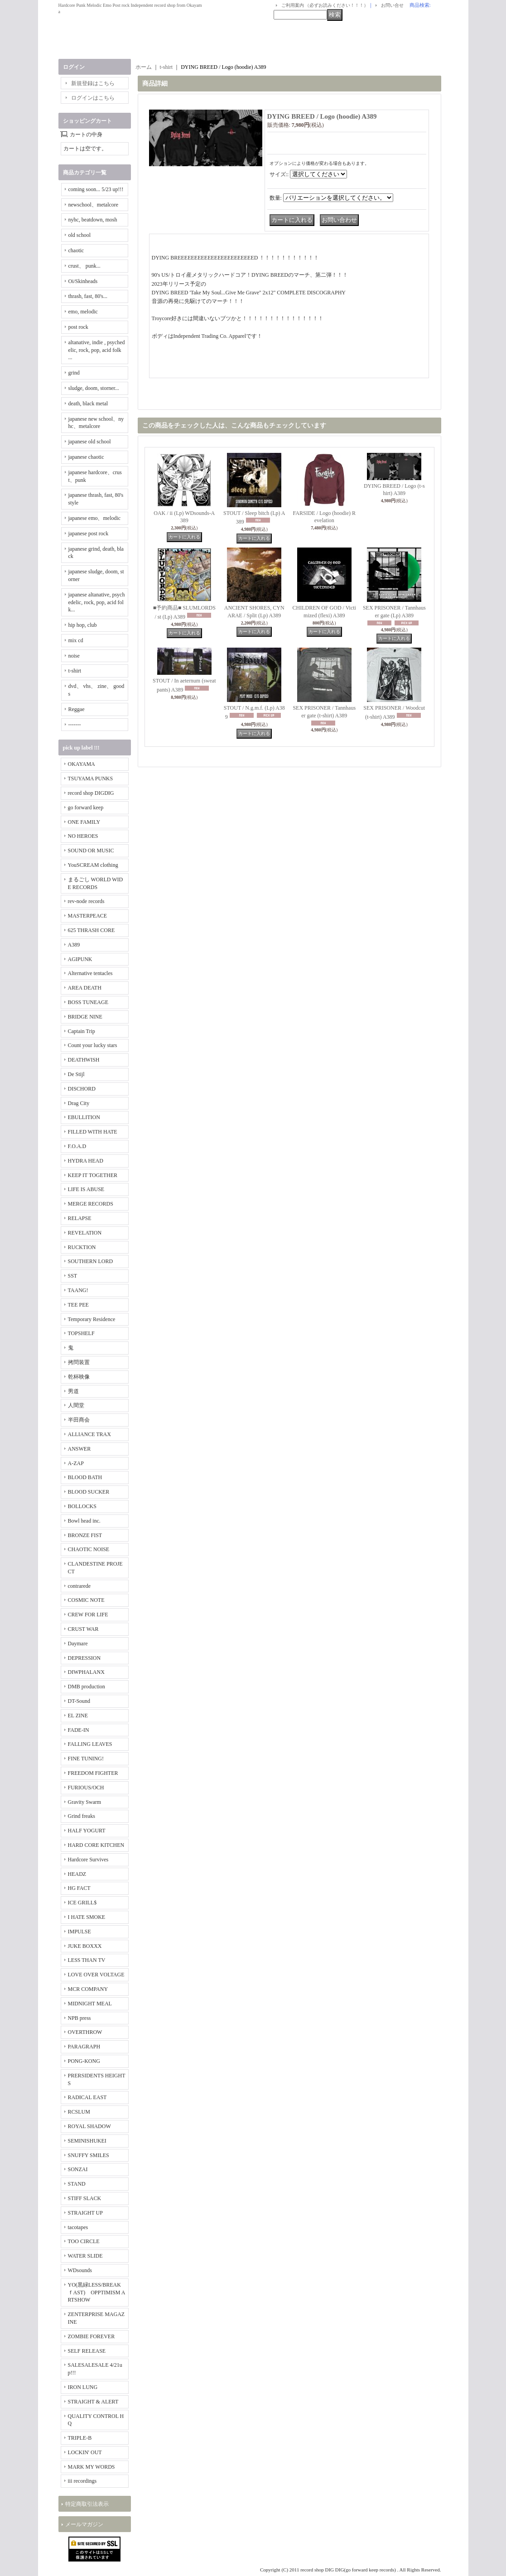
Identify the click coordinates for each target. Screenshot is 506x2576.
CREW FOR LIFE (88, 1614)
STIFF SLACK (84, 2198)
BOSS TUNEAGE (88, 1002)
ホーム (143, 67)
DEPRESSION (84, 1658)
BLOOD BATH (85, 1477)
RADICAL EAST (87, 2097)
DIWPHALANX (86, 1672)
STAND (77, 2184)
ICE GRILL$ (82, 1902)
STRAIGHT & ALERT (93, 2401)
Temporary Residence (92, 1319)
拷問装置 (79, 1362)
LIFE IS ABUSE (86, 1189)
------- (74, 724)
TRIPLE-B (80, 2438)
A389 (74, 945)
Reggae (76, 709)
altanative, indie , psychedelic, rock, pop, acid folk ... (96, 350)
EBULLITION (84, 1117)
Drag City (79, 1103)
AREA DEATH (84, 988)
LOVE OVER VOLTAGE (96, 1974)
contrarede (79, 1586)
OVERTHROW (85, 2032)
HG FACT (79, 1888)
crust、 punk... (84, 266)
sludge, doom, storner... (93, 388)
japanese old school (89, 441)
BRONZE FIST (85, 1535)
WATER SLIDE (85, 2256)
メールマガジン (84, 2524)
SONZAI (78, 2169)
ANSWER (79, 1449)
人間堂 (76, 1405)
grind (74, 373)
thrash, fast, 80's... (87, 296)
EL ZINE (78, 1715)
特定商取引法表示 (87, 2504)
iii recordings (82, 2481)
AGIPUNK (80, 959)
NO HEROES (83, 836)
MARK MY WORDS (91, 2467)
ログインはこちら (93, 98)
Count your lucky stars (92, 1045)
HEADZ (77, 1874)
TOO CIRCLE (84, 2241)
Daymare (78, 1643)
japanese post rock (88, 533)
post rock (78, 327)
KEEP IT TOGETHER (93, 1175)
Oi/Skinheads (83, 281)
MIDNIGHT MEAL (90, 2003)
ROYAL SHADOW (89, 2126)
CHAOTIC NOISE (89, 1549)
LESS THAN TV (87, 1960)
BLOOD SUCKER (89, 1492)
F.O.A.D (77, 1146)
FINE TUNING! (86, 1758)
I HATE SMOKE (87, 1917)
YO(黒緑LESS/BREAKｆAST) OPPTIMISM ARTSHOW (96, 2292)
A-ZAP (76, 1463)
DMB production (86, 1686)
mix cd (75, 640)
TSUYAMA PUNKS (90, 778)
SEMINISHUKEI (87, 2141)
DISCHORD (82, 1089)
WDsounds (80, 2270)
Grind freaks (81, 1816)
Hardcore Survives (88, 1859)
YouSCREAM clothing (93, 865)
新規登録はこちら (93, 83)
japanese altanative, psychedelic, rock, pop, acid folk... (96, 602)
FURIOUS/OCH (86, 1787)
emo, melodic (83, 311)
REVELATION (85, 1233)
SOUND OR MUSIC (91, 850)
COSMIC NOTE (86, 1600)
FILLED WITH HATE (92, 1132)
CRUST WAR (83, 1629)
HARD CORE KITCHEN (96, 1845)
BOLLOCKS (82, 1506)
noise (74, 656)
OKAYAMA (81, 764)
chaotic (76, 250)
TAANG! (78, 1290)
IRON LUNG (83, 2387)
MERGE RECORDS (90, 1204)
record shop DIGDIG (91, 793)
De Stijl (76, 1074)
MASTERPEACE (87, 916)
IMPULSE (79, 1931)
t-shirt (75, 671)
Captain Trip (81, 1031)
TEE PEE (78, 1305)
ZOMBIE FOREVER (91, 2336)
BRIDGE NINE (85, 1017)
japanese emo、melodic (94, 518)
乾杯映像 (79, 1377)
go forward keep (86, 807)
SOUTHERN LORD (90, 1261)
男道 (73, 1391)
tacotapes (78, 2227)
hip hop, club (82, 625)
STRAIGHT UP (85, 2213)
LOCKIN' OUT (85, 2452)
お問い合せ (392, 5)
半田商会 (79, 1420)
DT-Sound (79, 1701)
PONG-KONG (84, 2061)
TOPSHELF (81, 1333)
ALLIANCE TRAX (89, 1434)
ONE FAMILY (84, 822)
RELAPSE (80, 1218)
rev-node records (86, 901)
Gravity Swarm (84, 1802)
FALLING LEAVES (90, 1744)
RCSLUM (79, 2112)
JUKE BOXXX (85, 1946)
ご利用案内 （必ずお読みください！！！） (325, 5)
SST (72, 1276)
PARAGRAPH (84, 2046)
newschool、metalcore (93, 205)
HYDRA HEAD (85, 1161)
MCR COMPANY (88, 1989)
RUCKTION (82, 1247)
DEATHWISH (84, 1060)
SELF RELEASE (87, 2351)
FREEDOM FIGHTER (93, 1773)
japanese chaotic (86, 457)
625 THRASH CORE (91, 930)
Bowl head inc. (84, 1521)
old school (79, 235)
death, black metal (88, 403)
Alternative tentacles (90, 973)
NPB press (79, 2018)
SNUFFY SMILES (88, 2155)
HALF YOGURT (87, 1830)
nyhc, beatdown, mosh (92, 219)
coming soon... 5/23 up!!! (96, 189)
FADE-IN (78, 1730)
